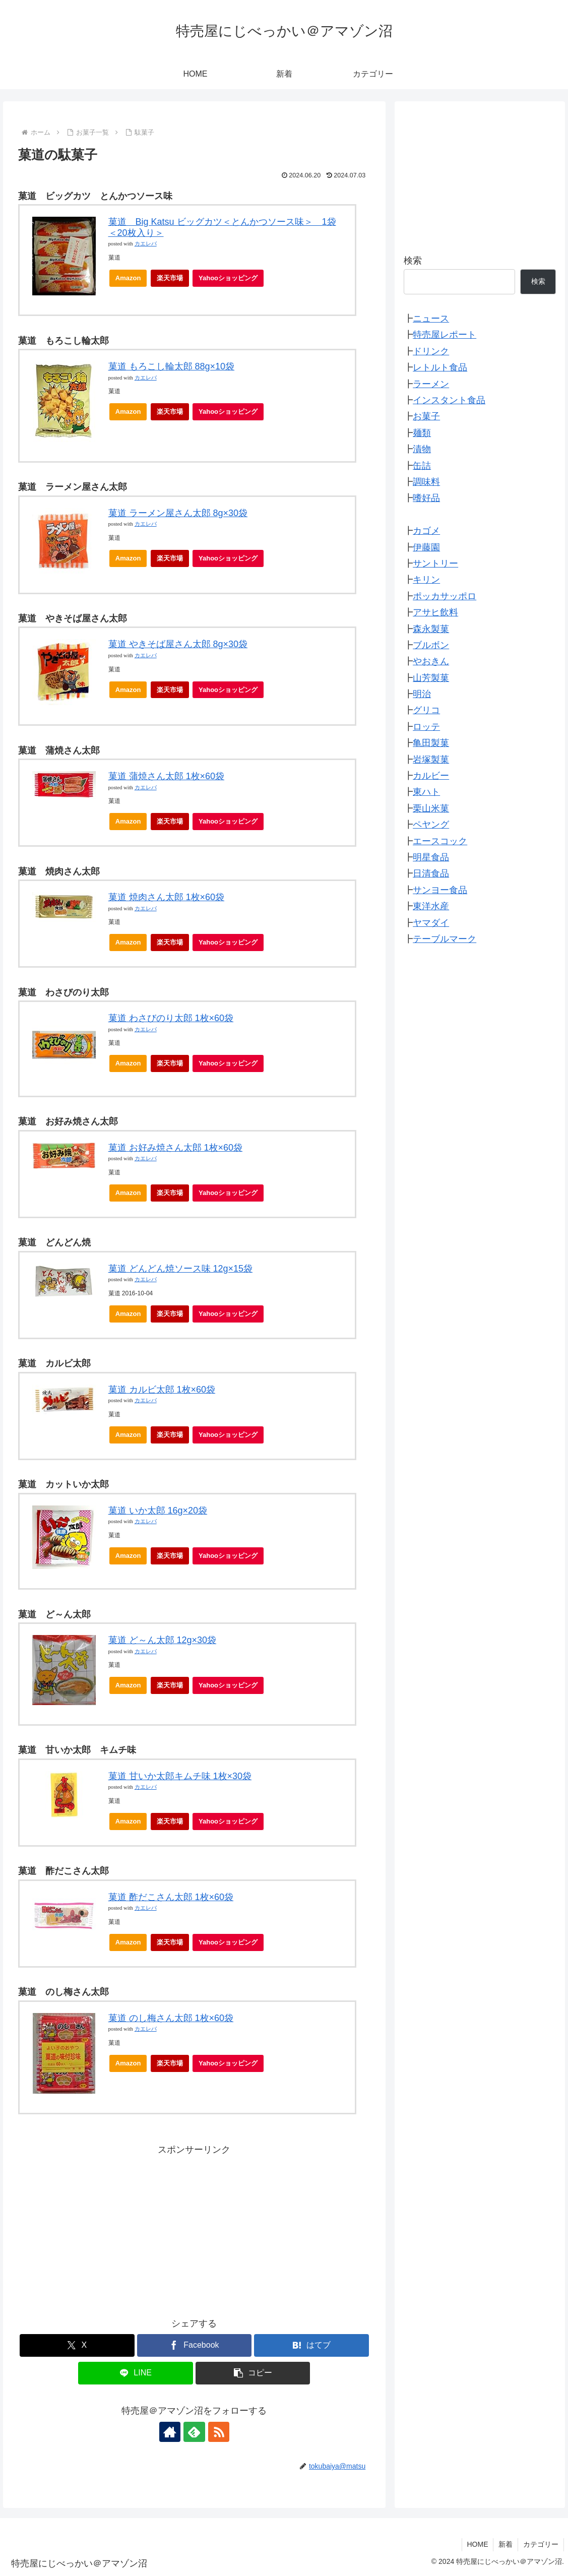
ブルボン (431, 645)
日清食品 (431, 873)
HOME (477, 2544)
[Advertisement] (194, 2228)
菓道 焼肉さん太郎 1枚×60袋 (166, 897)
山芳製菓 (431, 678)
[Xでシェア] (77, 2345)
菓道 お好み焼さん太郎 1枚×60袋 (175, 1148)
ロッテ (426, 727)
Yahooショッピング (231, 280)
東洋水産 (431, 906)
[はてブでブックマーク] (311, 2345)
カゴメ (426, 531)
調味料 (426, 482)
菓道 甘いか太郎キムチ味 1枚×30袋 (180, 1776)
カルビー (431, 776)
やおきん (431, 661)
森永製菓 (431, 629)
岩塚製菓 (431, 760)
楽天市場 (170, 278)
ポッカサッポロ (444, 596)
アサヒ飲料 (435, 612)
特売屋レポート (444, 335)
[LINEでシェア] (135, 2373)
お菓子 (426, 416)
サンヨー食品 (440, 890)
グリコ (426, 710)
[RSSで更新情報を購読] (217, 2432)
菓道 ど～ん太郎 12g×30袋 (162, 1640)
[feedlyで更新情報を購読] (194, 2432)
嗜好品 (426, 498)
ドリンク (431, 351)
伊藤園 (426, 547)
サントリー (435, 563)
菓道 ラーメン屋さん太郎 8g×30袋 (178, 513)
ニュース (431, 318)
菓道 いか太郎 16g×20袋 (158, 1510)
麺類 (422, 433)
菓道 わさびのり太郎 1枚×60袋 (171, 1018)
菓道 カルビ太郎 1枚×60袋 (162, 1390)
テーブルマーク (444, 939)
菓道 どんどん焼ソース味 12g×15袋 (180, 1269)
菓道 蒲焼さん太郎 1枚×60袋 (166, 776)
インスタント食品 (449, 400)
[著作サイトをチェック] (171, 2432)
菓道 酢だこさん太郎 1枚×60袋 (171, 1897)
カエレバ (146, 243)
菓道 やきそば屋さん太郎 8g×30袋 (178, 644)
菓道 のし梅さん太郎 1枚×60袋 (171, 2018)
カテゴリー (540, 2544)
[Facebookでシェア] (194, 2345)
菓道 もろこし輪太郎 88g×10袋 (171, 366)
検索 (413, 261)
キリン (426, 580)
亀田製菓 (431, 743)
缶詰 (422, 466)
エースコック (440, 841)
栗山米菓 (431, 808)
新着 (505, 2544)
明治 (422, 694)
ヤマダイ (431, 923)
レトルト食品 (440, 367)
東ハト (426, 792)
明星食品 (431, 857)
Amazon (128, 278)
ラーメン (431, 384)
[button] (253, 2373)
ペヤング (431, 825)
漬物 (422, 449)
